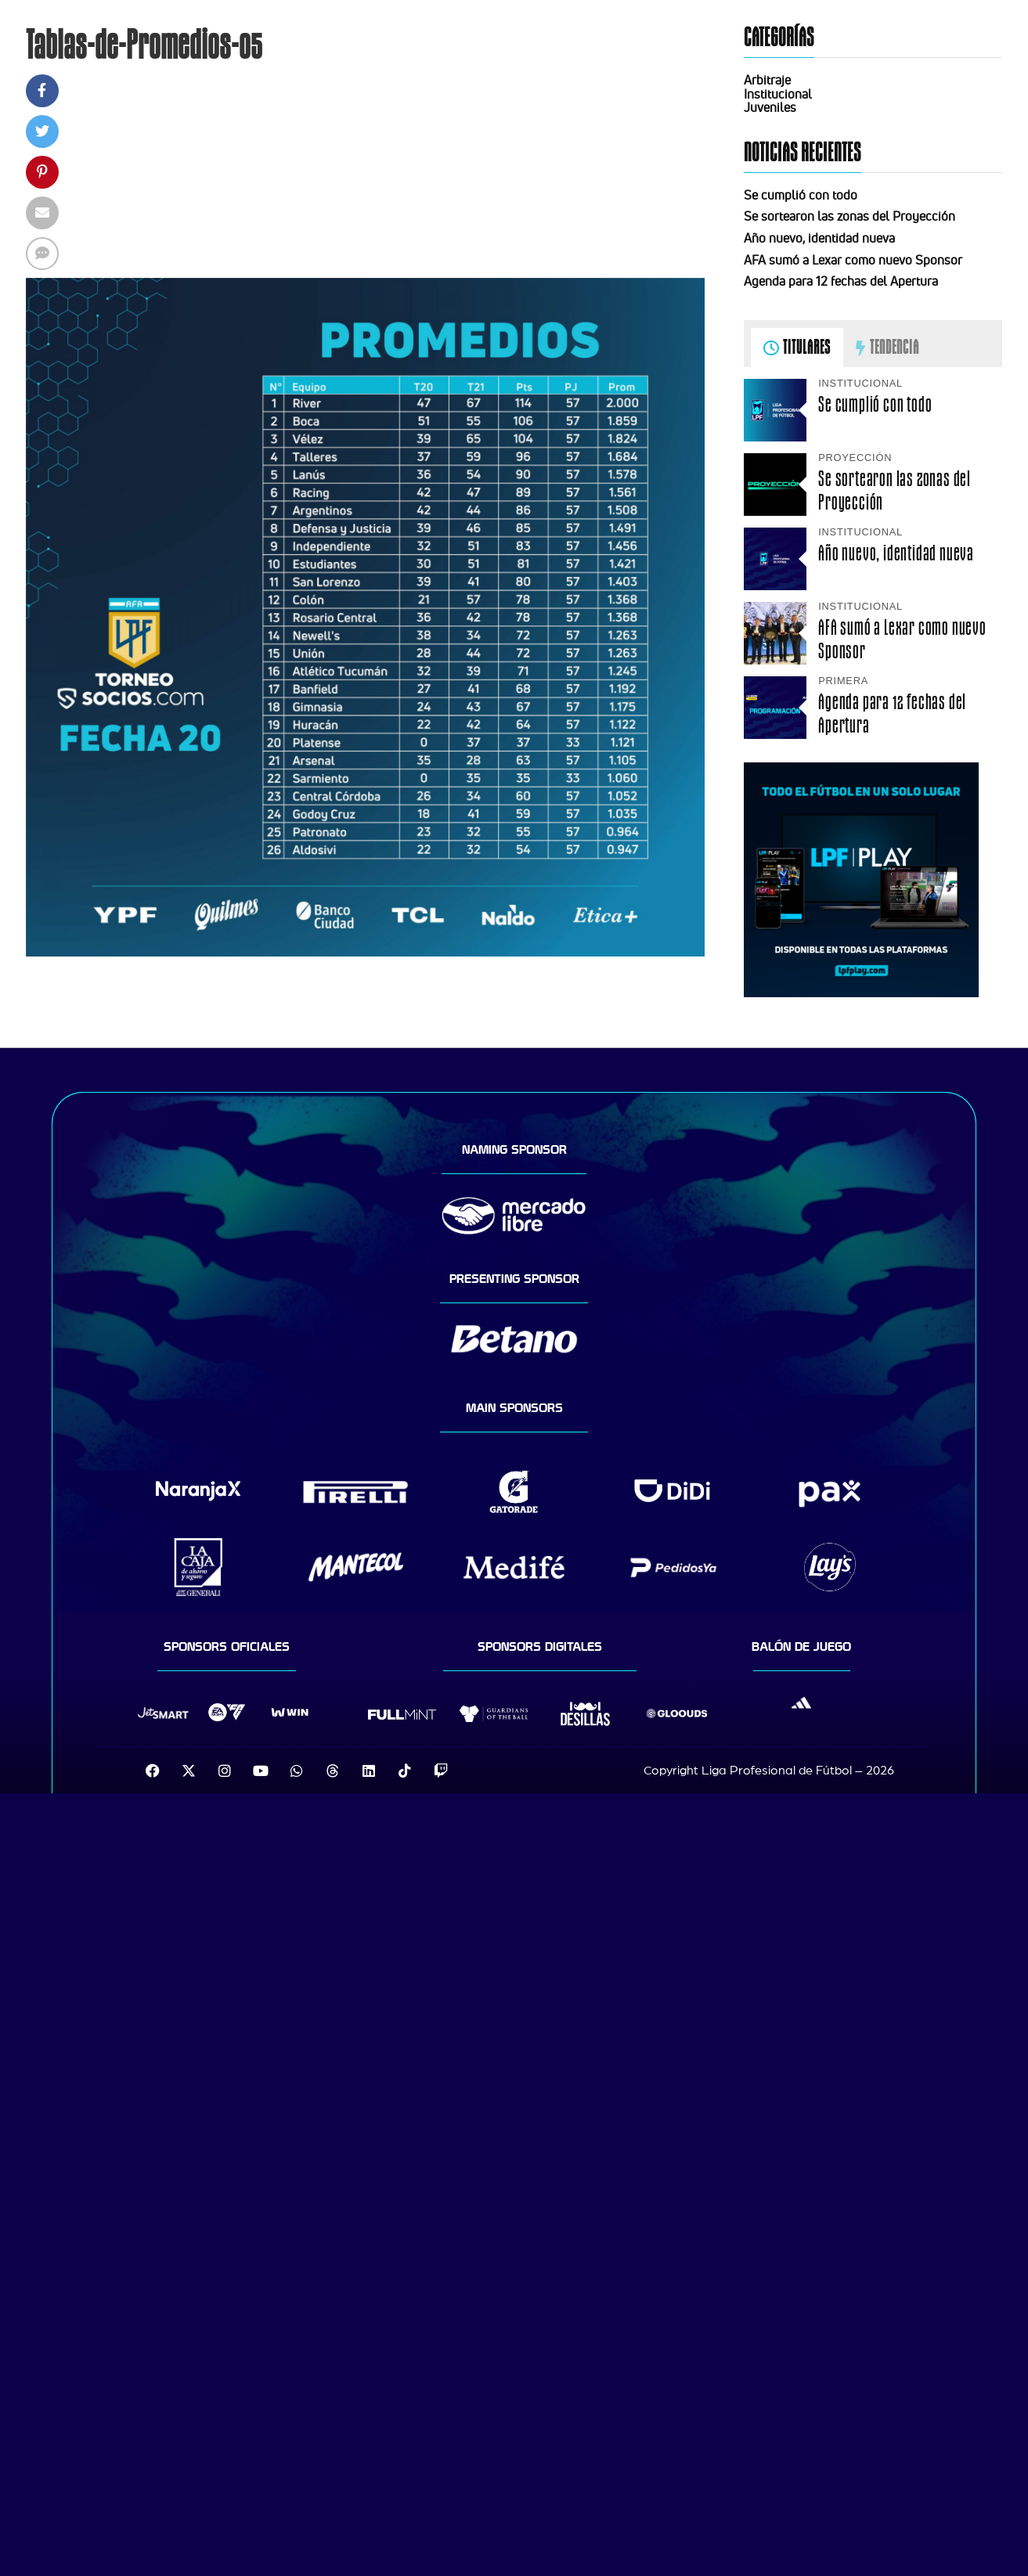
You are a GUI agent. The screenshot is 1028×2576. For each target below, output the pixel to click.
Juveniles (770, 107)
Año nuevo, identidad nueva (819, 238)
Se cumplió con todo (800, 195)
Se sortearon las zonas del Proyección (849, 216)
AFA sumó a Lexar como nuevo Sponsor (853, 260)
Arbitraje (767, 80)
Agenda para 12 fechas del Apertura (841, 281)
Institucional (778, 94)
